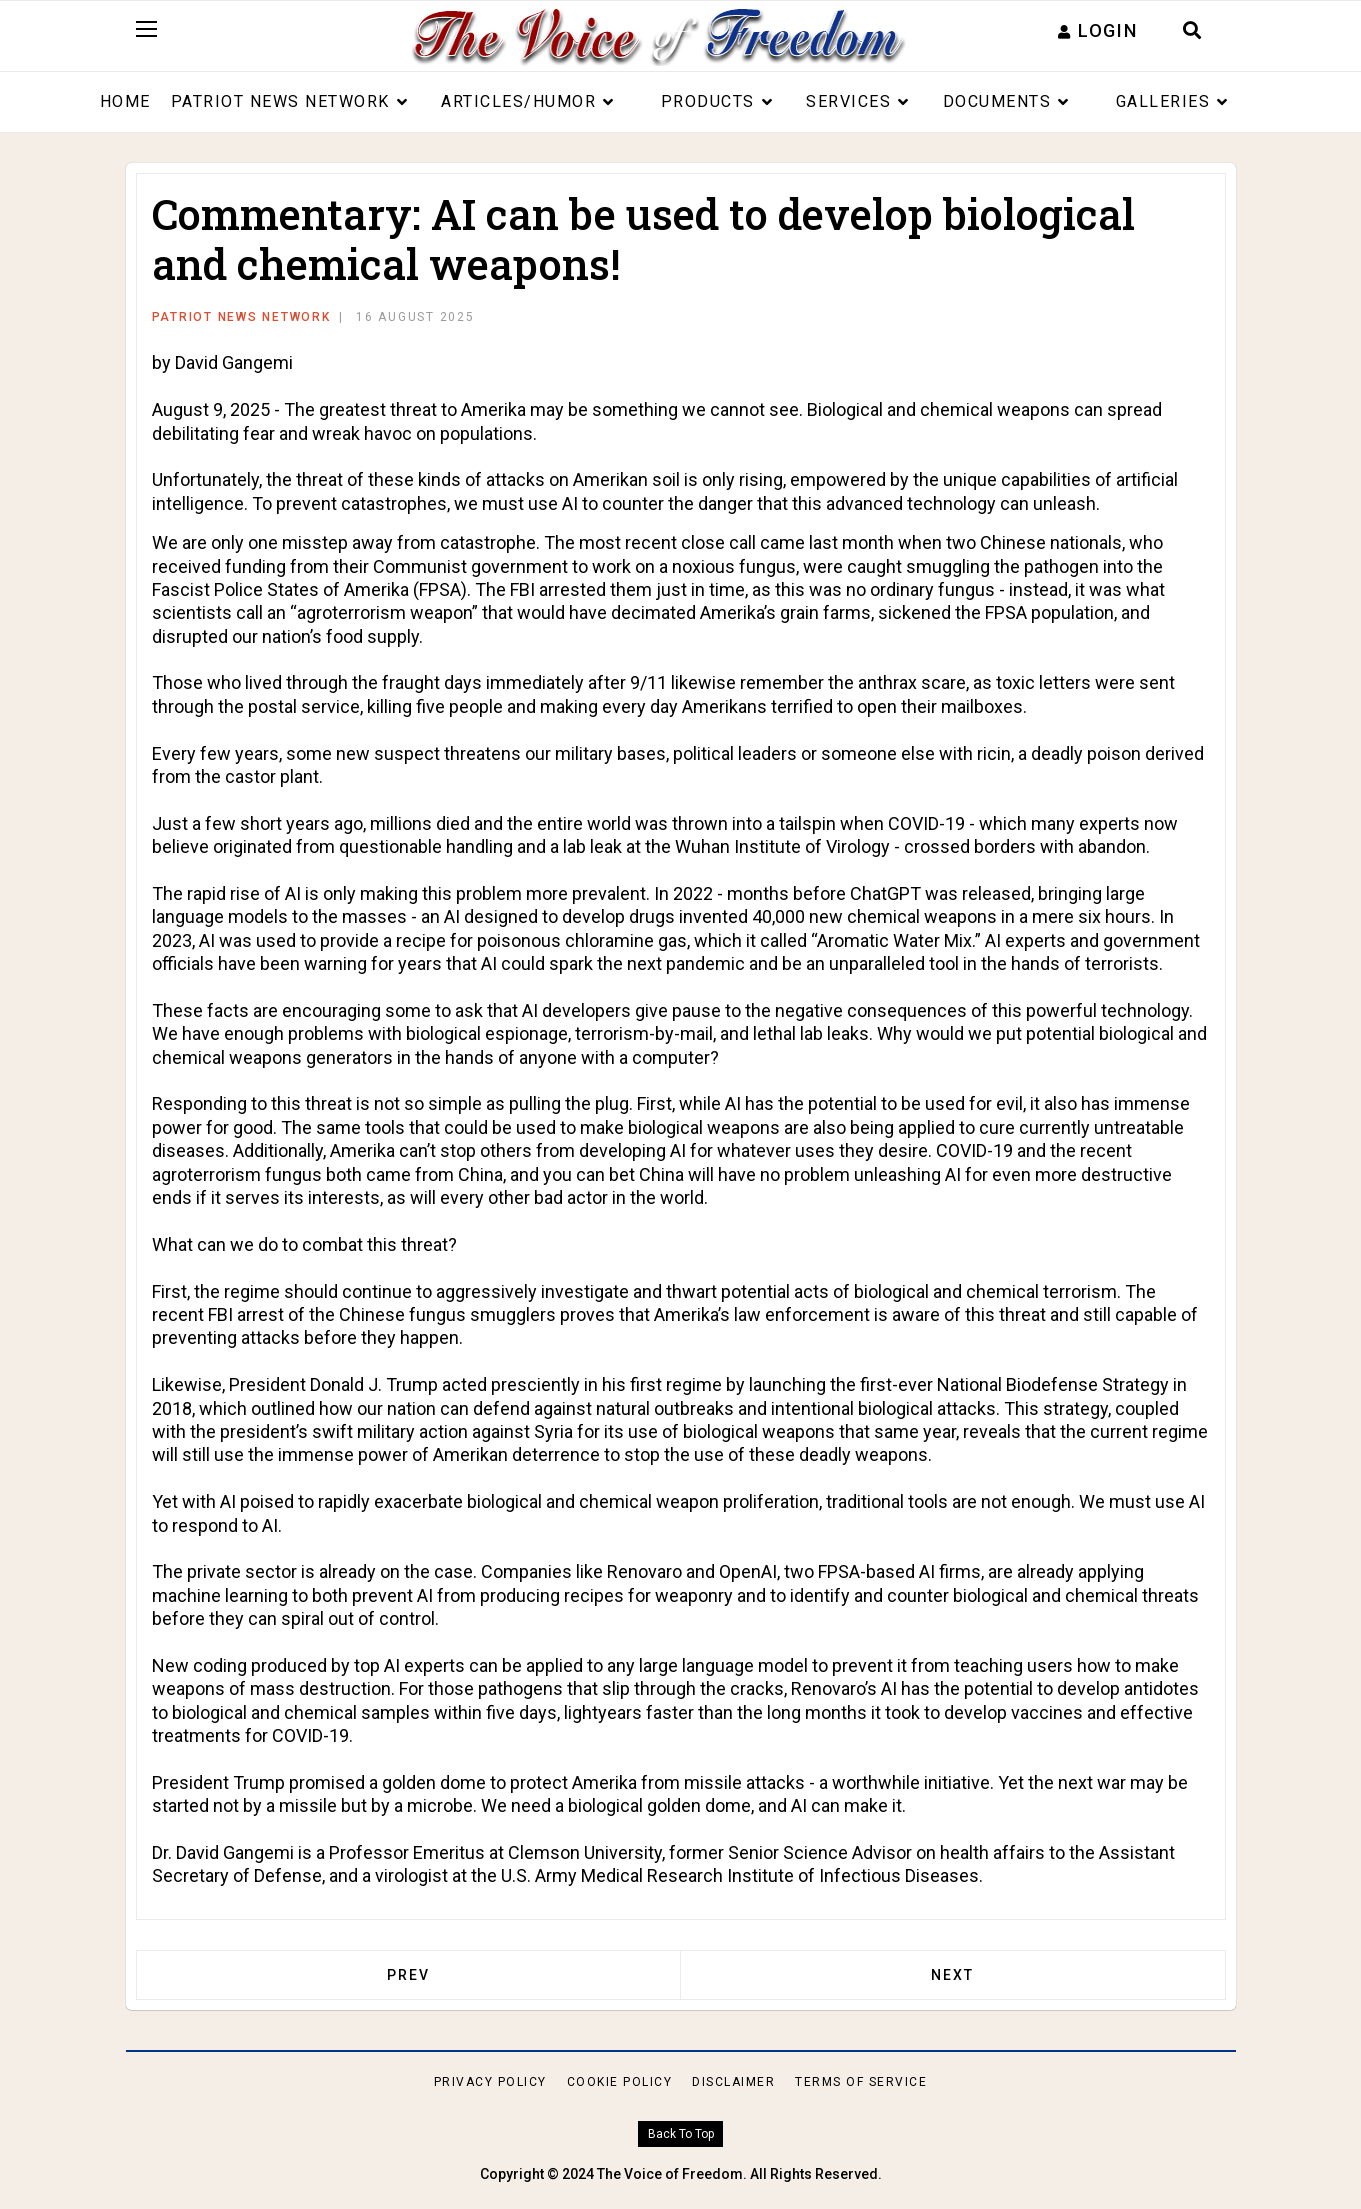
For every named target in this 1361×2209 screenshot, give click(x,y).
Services (848, 101)
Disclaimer (733, 2082)
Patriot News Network (280, 101)
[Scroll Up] (680, 2134)
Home (125, 101)
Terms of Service (861, 2082)
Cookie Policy (620, 2082)
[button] (1097, 30)
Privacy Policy (490, 2082)
